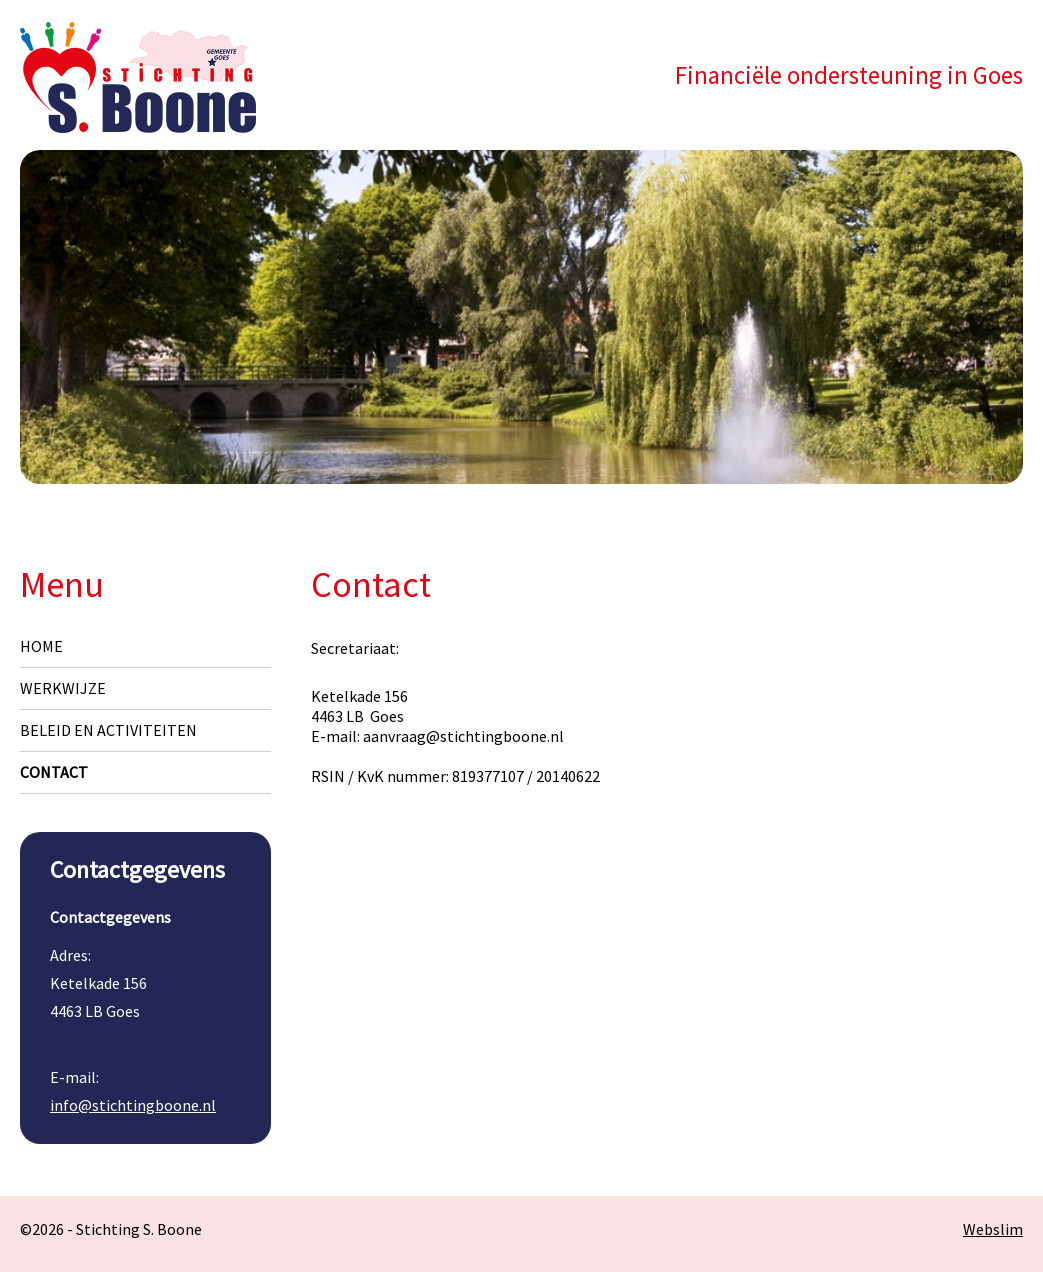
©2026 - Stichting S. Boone (111, 1229)
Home (41, 646)
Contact (54, 772)
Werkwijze (63, 688)
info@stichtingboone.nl (133, 1105)
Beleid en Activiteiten (108, 730)
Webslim (993, 1229)
